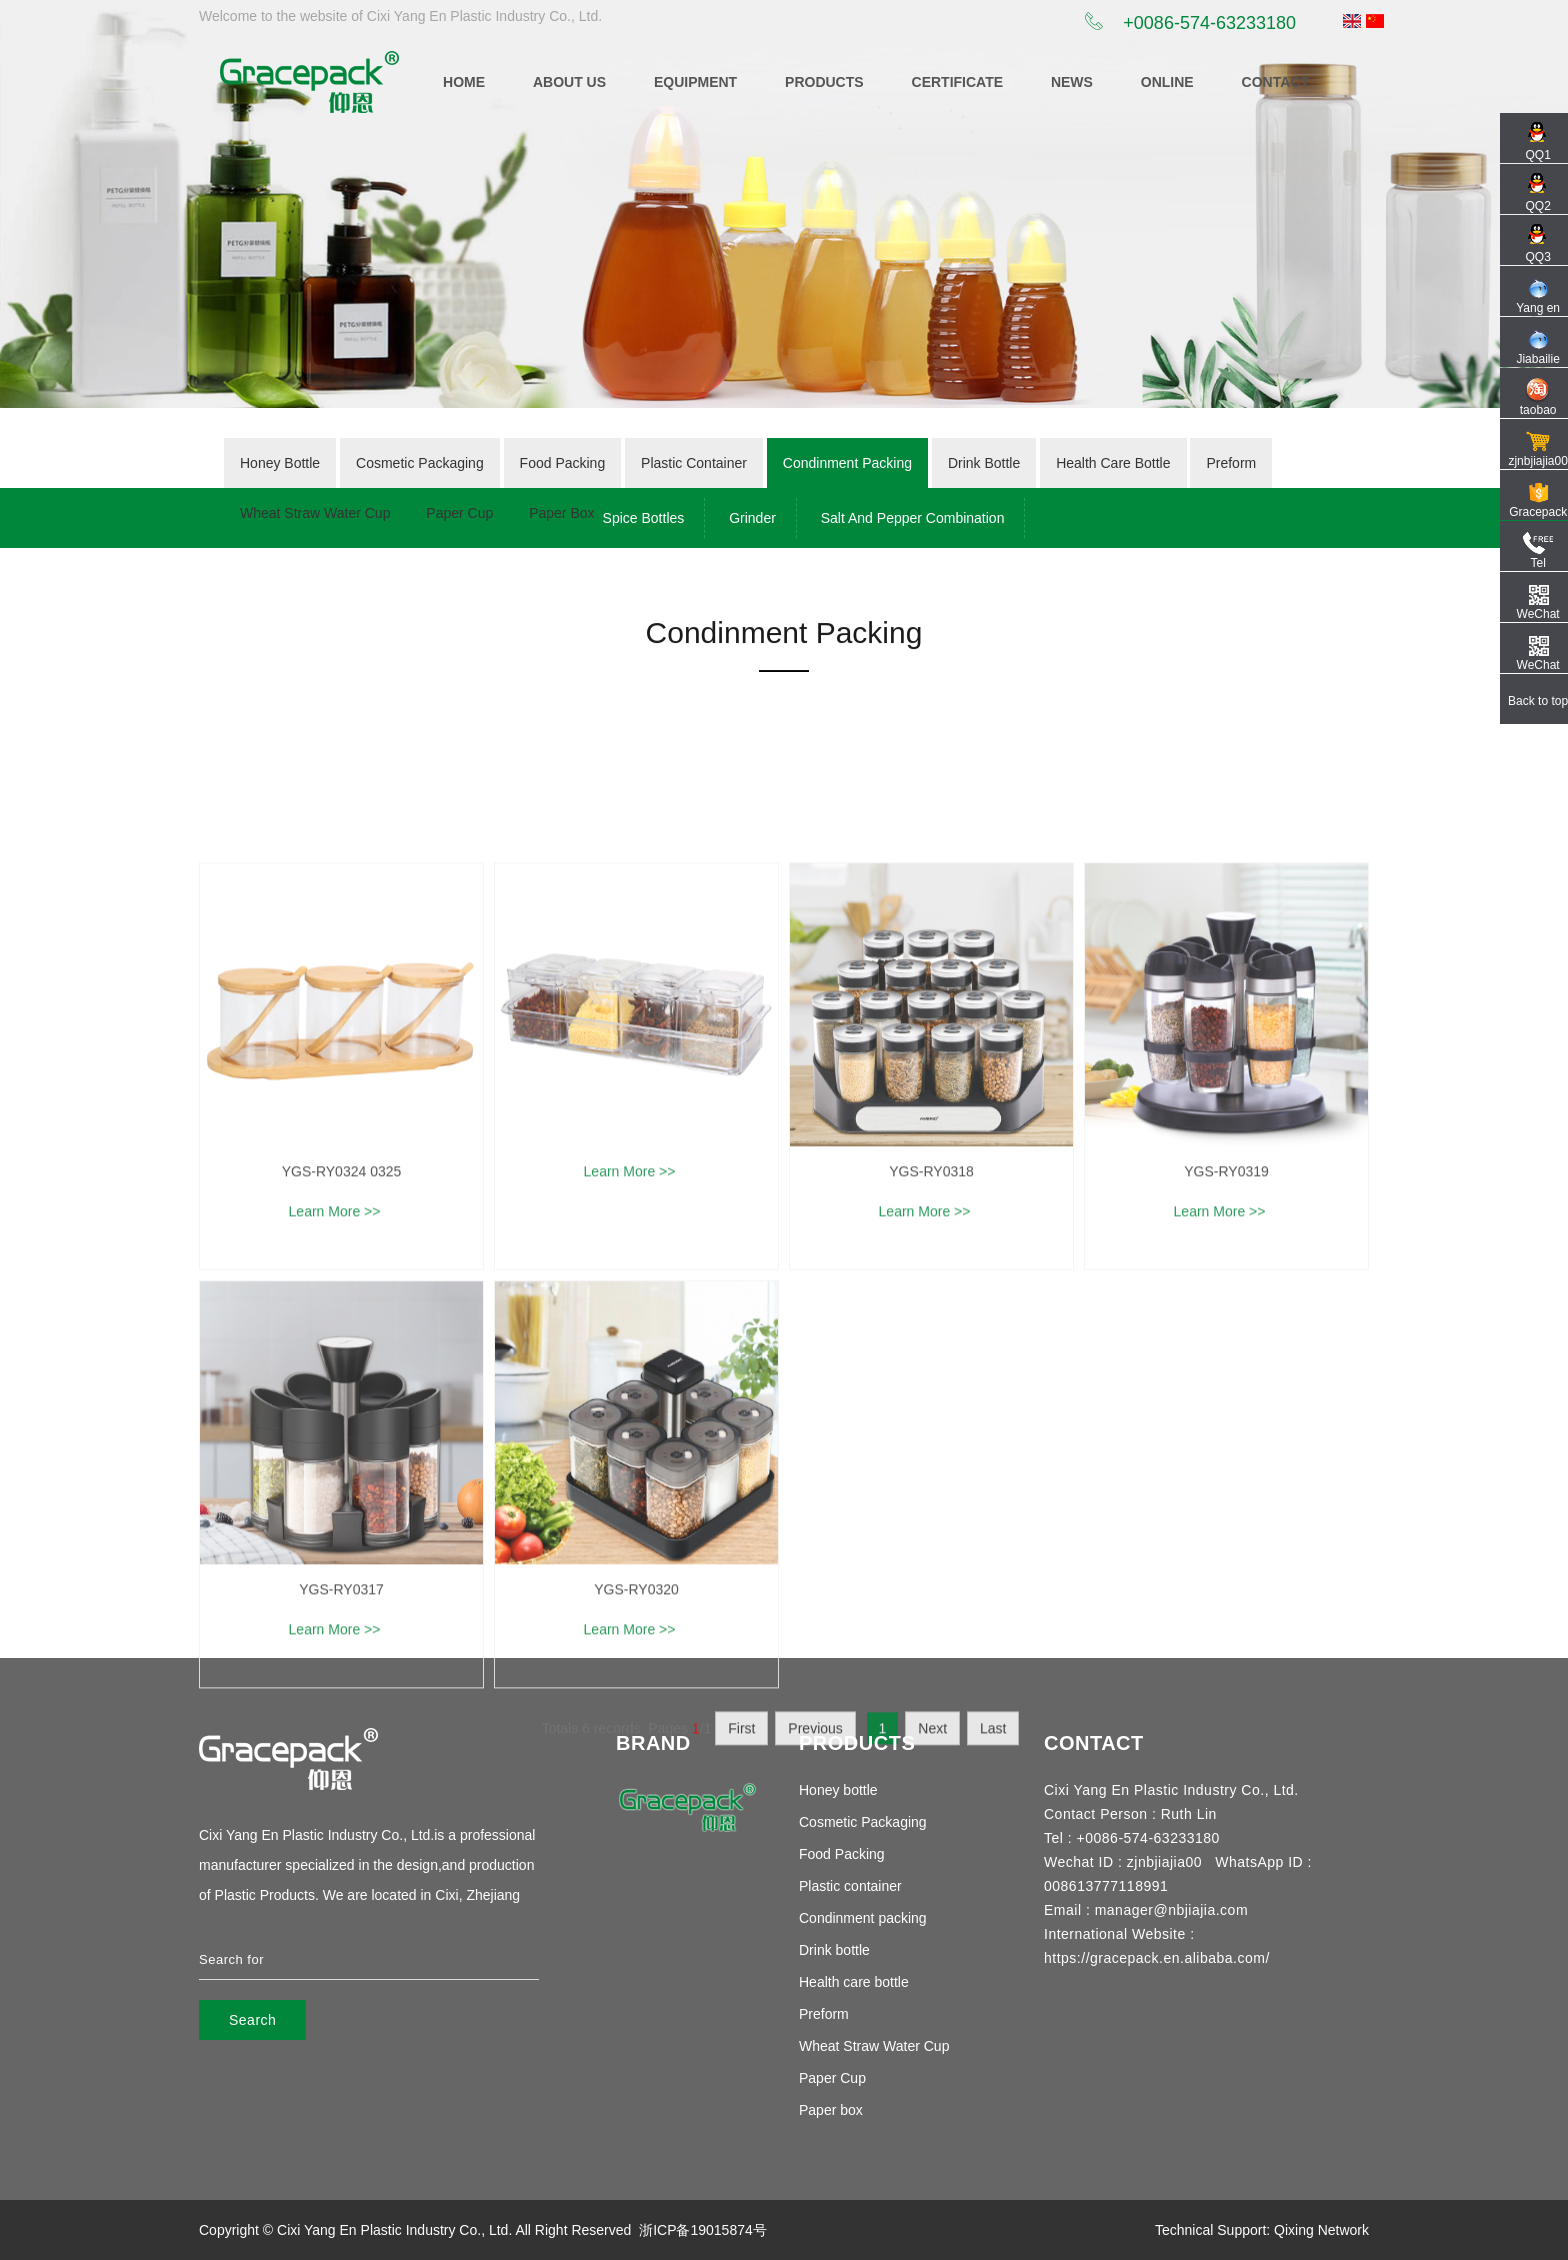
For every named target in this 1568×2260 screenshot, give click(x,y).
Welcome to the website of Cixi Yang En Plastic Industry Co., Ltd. (400, 16)
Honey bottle (838, 1790)
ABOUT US (569, 82)
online (1167, 82)
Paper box (831, 2110)
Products (824, 82)
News (1072, 82)
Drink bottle (834, 1950)
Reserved (601, 2230)
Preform (824, 2014)
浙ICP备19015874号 (703, 2230)
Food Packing (842, 1854)
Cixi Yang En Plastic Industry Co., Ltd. (394, 2230)
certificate (958, 82)
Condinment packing (863, 1918)
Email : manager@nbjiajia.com (1146, 1910)
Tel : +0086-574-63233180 (1132, 1838)
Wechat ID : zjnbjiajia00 (1123, 1862)
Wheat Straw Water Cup (874, 2046)
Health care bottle (854, 1982)
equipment (695, 82)
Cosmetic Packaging (863, 1822)
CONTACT (1275, 82)
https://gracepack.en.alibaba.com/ (1157, 1958)
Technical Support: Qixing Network (1262, 2230)
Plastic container (850, 1886)
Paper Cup (832, 2078)
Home (464, 82)
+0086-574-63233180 (1190, 22)
